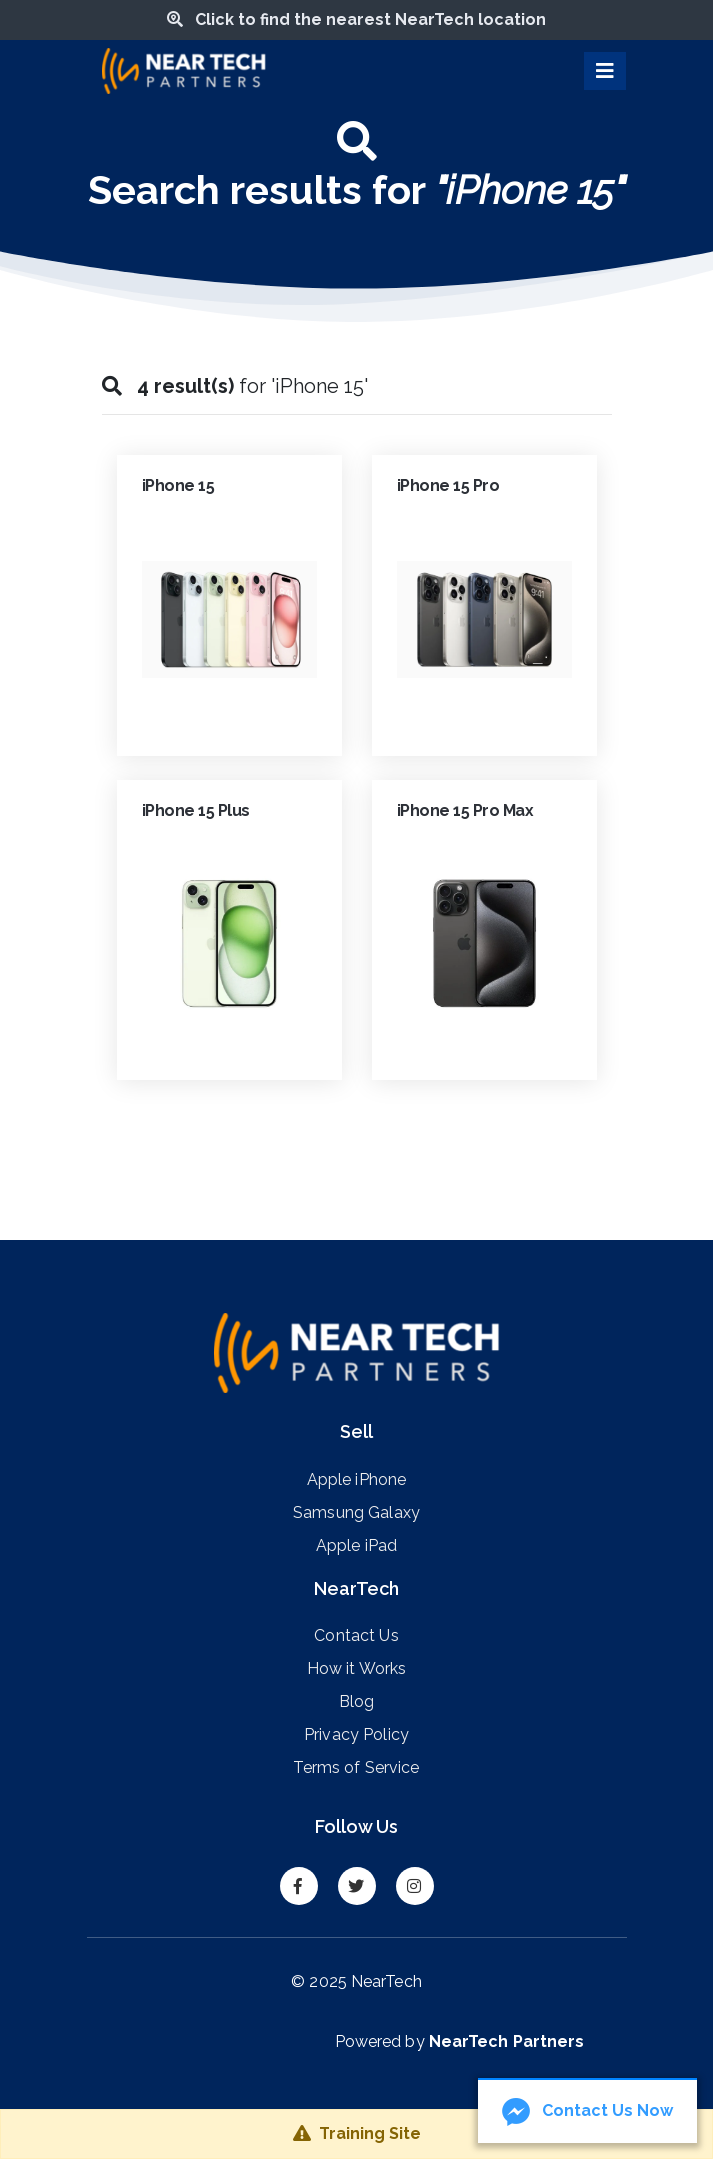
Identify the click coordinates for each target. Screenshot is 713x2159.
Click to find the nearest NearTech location (356, 19)
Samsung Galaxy (356, 1512)
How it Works (357, 1668)
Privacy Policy (356, 1734)
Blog (357, 1701)
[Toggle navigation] (605, 71)
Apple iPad (356, 1545)
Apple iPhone (357, 1479)
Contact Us (356, 1635)
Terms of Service (356, 1767)
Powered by (460, 2041)
